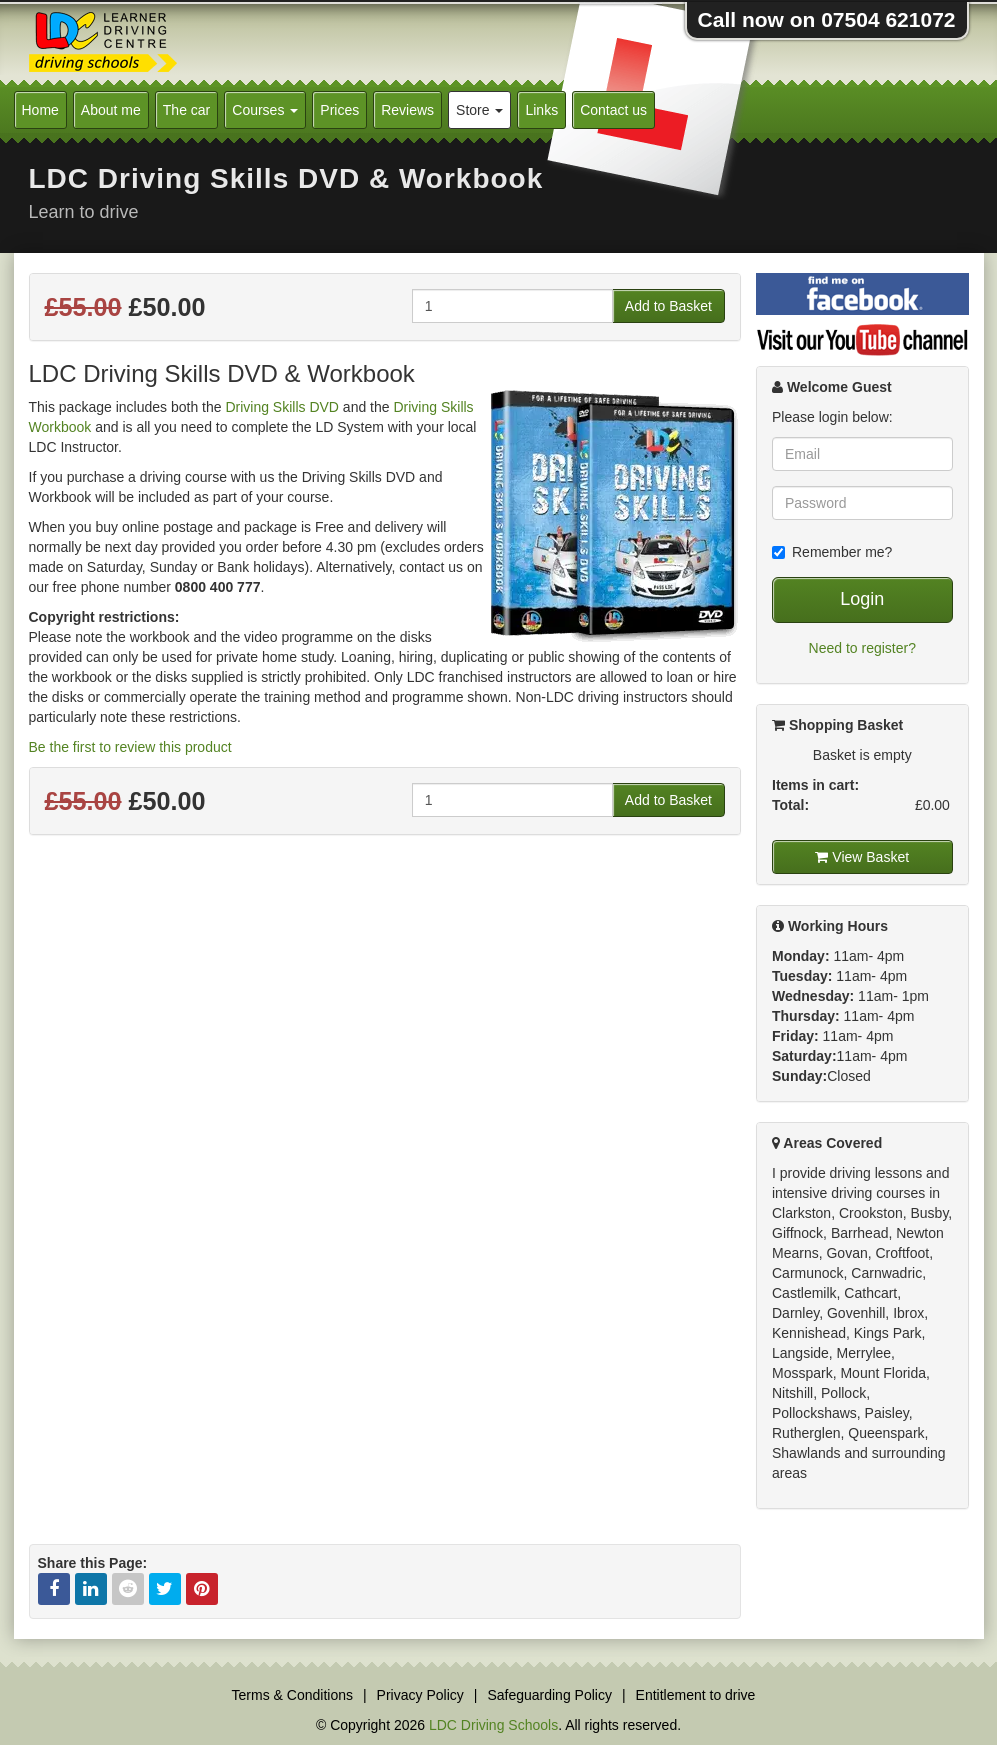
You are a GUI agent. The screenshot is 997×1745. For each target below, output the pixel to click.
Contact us (613, 110)
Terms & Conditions (292, 1695)
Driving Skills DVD (282, 407)
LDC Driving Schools (493, 1725)
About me (111, 110)
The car (186, 110)
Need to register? (862, 648)
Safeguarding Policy (549, 1695)
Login (862, 599)
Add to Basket (668, 306)
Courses (265, 110)
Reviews (407, 110)
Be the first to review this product (130, 747)
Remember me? (832, 552)
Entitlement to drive (696, 1695)
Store (479, 110)
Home (40, 110)
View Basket (862, 857)
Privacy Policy (420, 1695)
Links (541, 110)
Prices (339, 110)
